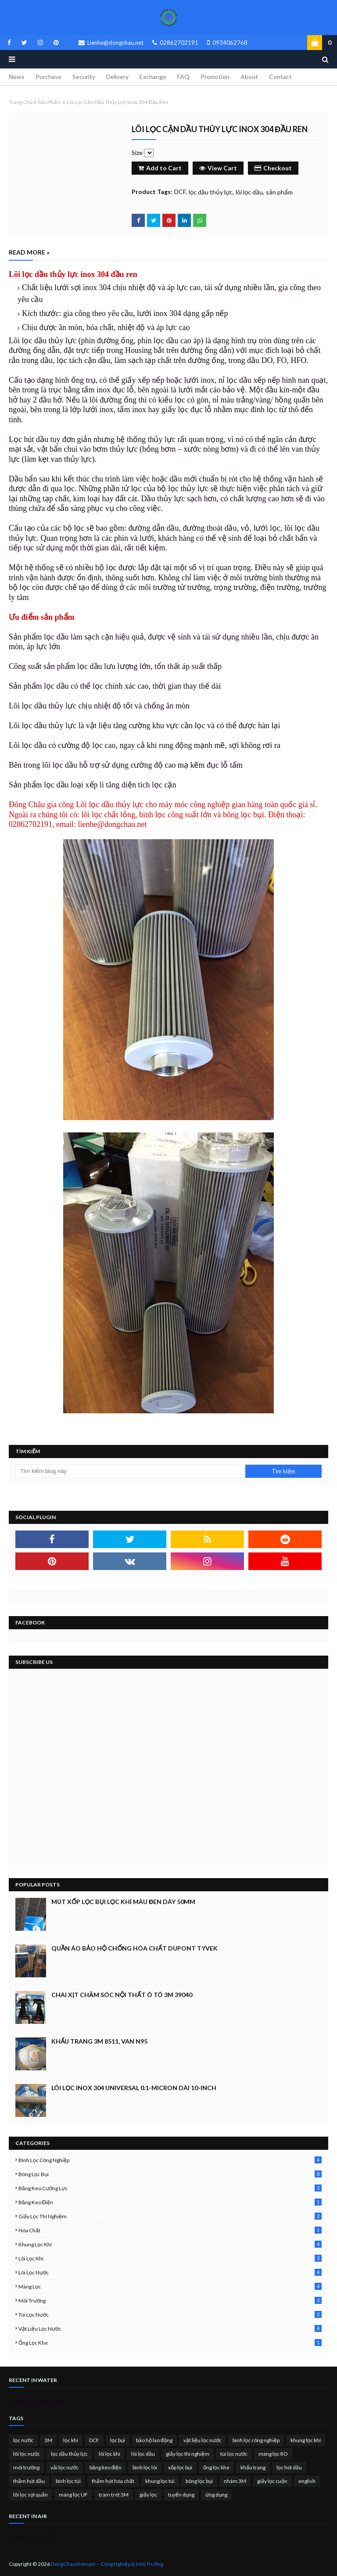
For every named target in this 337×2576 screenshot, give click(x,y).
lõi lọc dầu (249, 192)
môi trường (170, 2300)
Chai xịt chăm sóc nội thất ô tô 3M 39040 (121, 1994)
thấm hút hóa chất (113, 2481)
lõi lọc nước (170, 2272)
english (306, 2481)
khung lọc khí (170, 2244)
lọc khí (70, 2440)
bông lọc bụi (170, 2173)
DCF (180, 191)
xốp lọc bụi (180, 2467)
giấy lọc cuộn (272, 2481)
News (17, 76)
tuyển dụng (181, 2494)
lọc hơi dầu (289, 2467)
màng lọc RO (273, 2453)
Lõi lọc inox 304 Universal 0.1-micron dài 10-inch (133, 2087)
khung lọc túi (160, 2481)
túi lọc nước (170, 2314)
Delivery (117, 76)
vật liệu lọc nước (170, 2328)
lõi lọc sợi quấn (30, 2494)
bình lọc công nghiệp (170, 2160)
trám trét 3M (114, 2494)
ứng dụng (216, 2494)
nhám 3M (235, 2481)
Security (83, 76)
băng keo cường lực (170, 2188)
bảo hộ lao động (154, 2440)
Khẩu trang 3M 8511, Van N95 (99, 2041)
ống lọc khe (170, 2342)
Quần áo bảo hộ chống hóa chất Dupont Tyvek (134, 1948)
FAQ (183, 76)
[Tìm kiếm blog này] (130, 1471)
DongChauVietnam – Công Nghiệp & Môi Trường (107, 2564)
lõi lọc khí (170, 2258)
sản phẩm (49, 102)
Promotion (215, 76)
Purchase (48, 76)
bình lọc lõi (145, 2467)
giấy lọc (148, 2494)
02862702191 (175, 42)
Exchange (153, 76)
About (249, 76)
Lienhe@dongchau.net (111, 42)
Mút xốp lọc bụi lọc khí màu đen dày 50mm (123, 1901)
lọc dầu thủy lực (211, 192)
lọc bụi (117, 2440)
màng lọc (170, 2286)
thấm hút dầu (29, 2481)
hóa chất (170, 2230)
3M (48, 2440)
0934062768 (227, 42)
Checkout (273, 168)
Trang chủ (20, 102)
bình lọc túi (68, 2481)
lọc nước (23, 2440)
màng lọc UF (73, 2494)
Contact (280, 76)
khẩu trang (252, 2467)
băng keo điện (170, 2202)
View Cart (218, 168)
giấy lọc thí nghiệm (170, 2216)
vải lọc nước (64, 2467)
